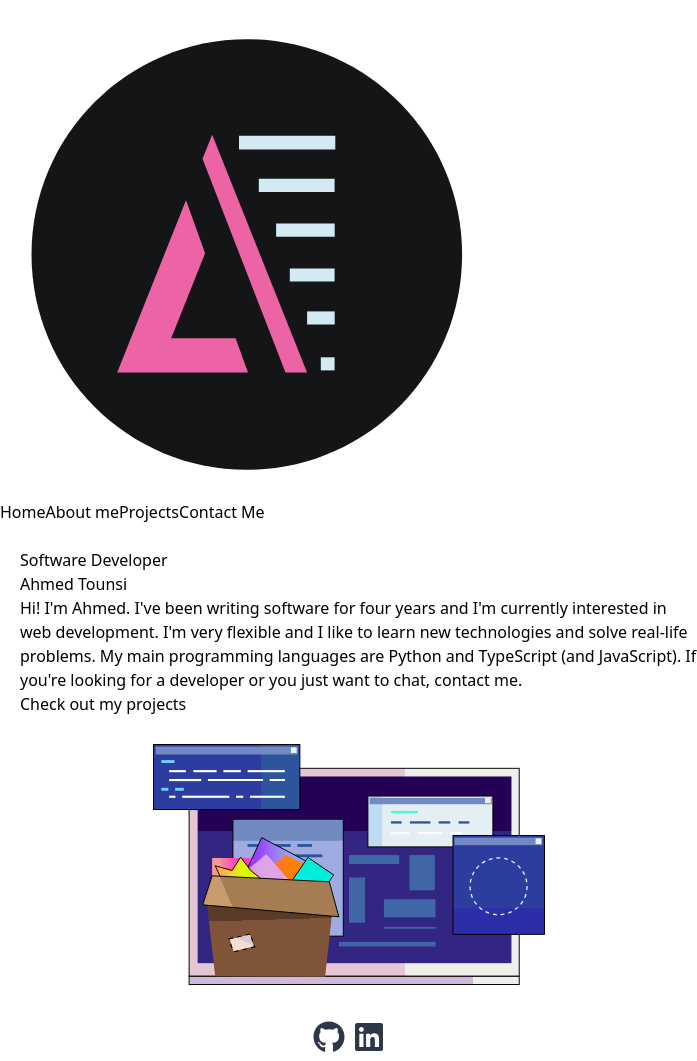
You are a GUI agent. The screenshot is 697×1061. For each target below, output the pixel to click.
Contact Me (222, 512)
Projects (149, 512)
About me (83, 512)
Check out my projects (103, 704)
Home (23, 512)
